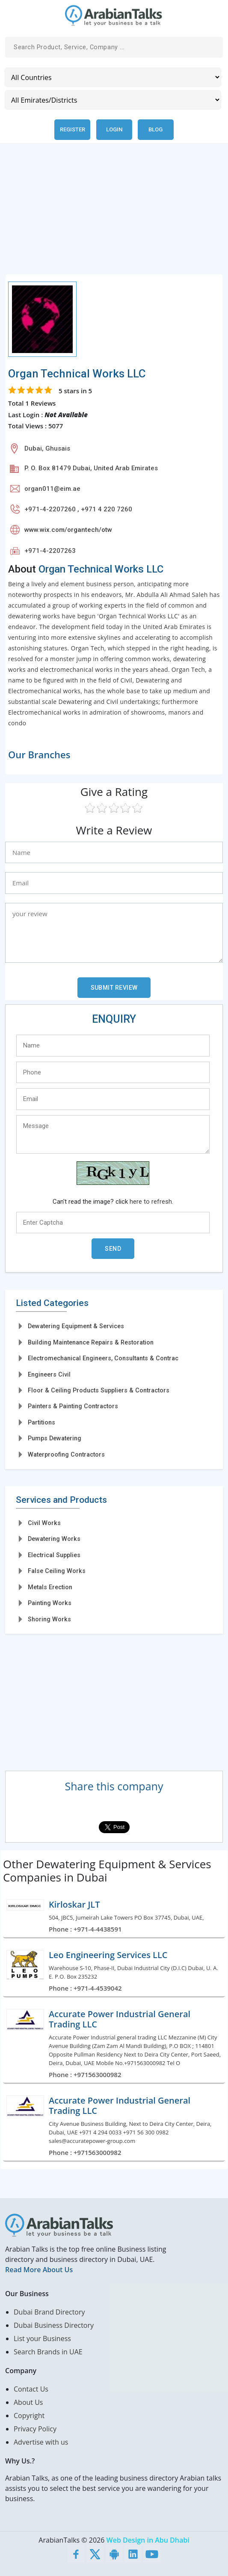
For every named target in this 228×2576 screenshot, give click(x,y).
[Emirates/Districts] (113, 100)
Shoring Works (49, 1619)
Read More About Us (39, 2269)
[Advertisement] (114, 214)
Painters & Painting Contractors (73, 1406)
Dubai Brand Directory (49, 2312)
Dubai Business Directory (54, 2325)
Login (114, 129)
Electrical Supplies (54, 1555)
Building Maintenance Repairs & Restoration (91, 1342)
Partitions (41, 1422)
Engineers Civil (49, 1374)
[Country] (113, 77)
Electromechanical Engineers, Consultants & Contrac (103, 1358)
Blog (155, 129)
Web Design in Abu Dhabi (148, 2540)
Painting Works (49, 1603)
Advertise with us (41, 2442)
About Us (28, 2402)
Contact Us (31, 2389)
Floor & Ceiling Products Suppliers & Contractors (98, 1390)
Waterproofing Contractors (66, 1454)
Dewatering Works (54, 1538)
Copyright (29, 2415)
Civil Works (44, 1522)
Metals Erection (50, 1587)
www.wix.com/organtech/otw (68, 530)
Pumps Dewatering (54, 1438)
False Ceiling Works (57, 1570)
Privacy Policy (35, 2429)
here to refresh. (151, 1201)
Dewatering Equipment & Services (76, 1326)
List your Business (42, 2338)
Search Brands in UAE (48, 2351)
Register (72, 129)
